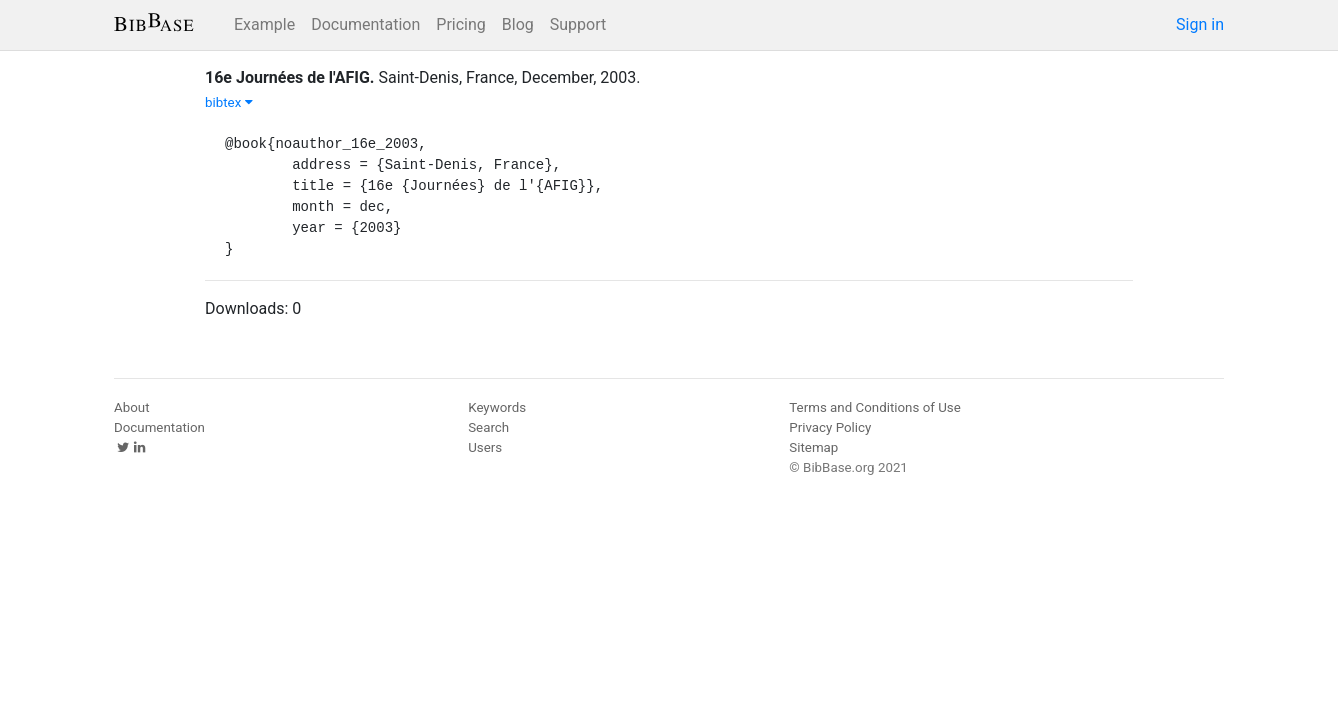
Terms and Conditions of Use (874, 407)
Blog (518, 24)
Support (578, 24)
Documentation (365, 24)
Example (264, 24)
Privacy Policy (830, 427)
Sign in (1200, 24)
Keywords (497, 407)
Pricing (461, 24)
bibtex (229, 102)
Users (485, 447)
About (132, 407)
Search (488, 427)
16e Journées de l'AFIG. (289, 77)
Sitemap (813, 447)
